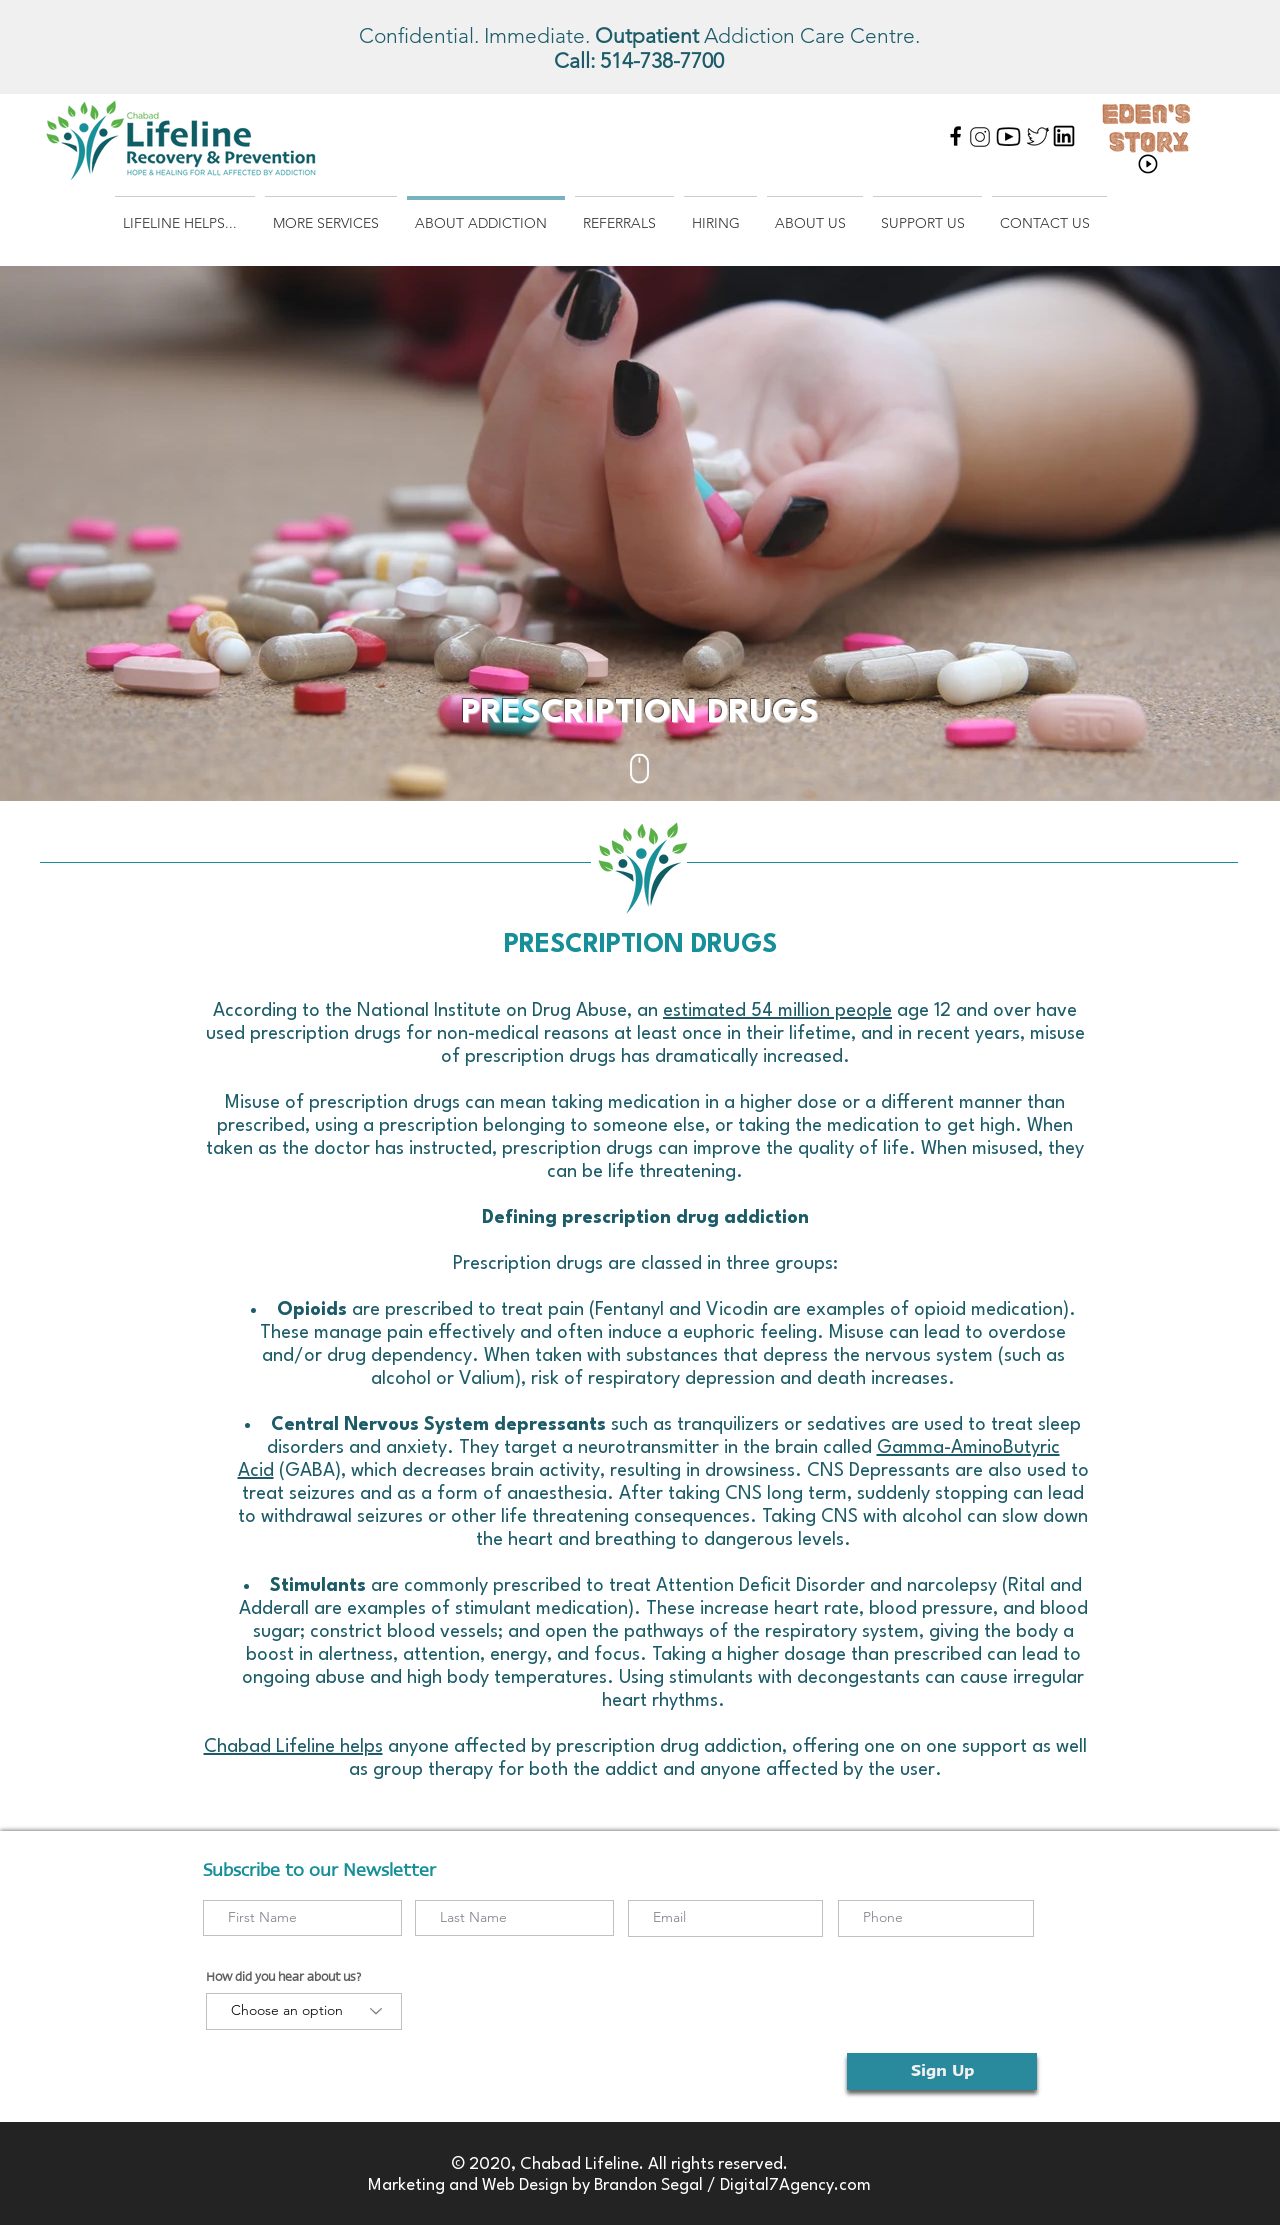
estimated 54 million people (777, 1011)
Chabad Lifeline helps (293, 1747)
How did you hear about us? (284, 1977)
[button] (185, 214)
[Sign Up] (942, 2071)
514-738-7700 (662, 60)
